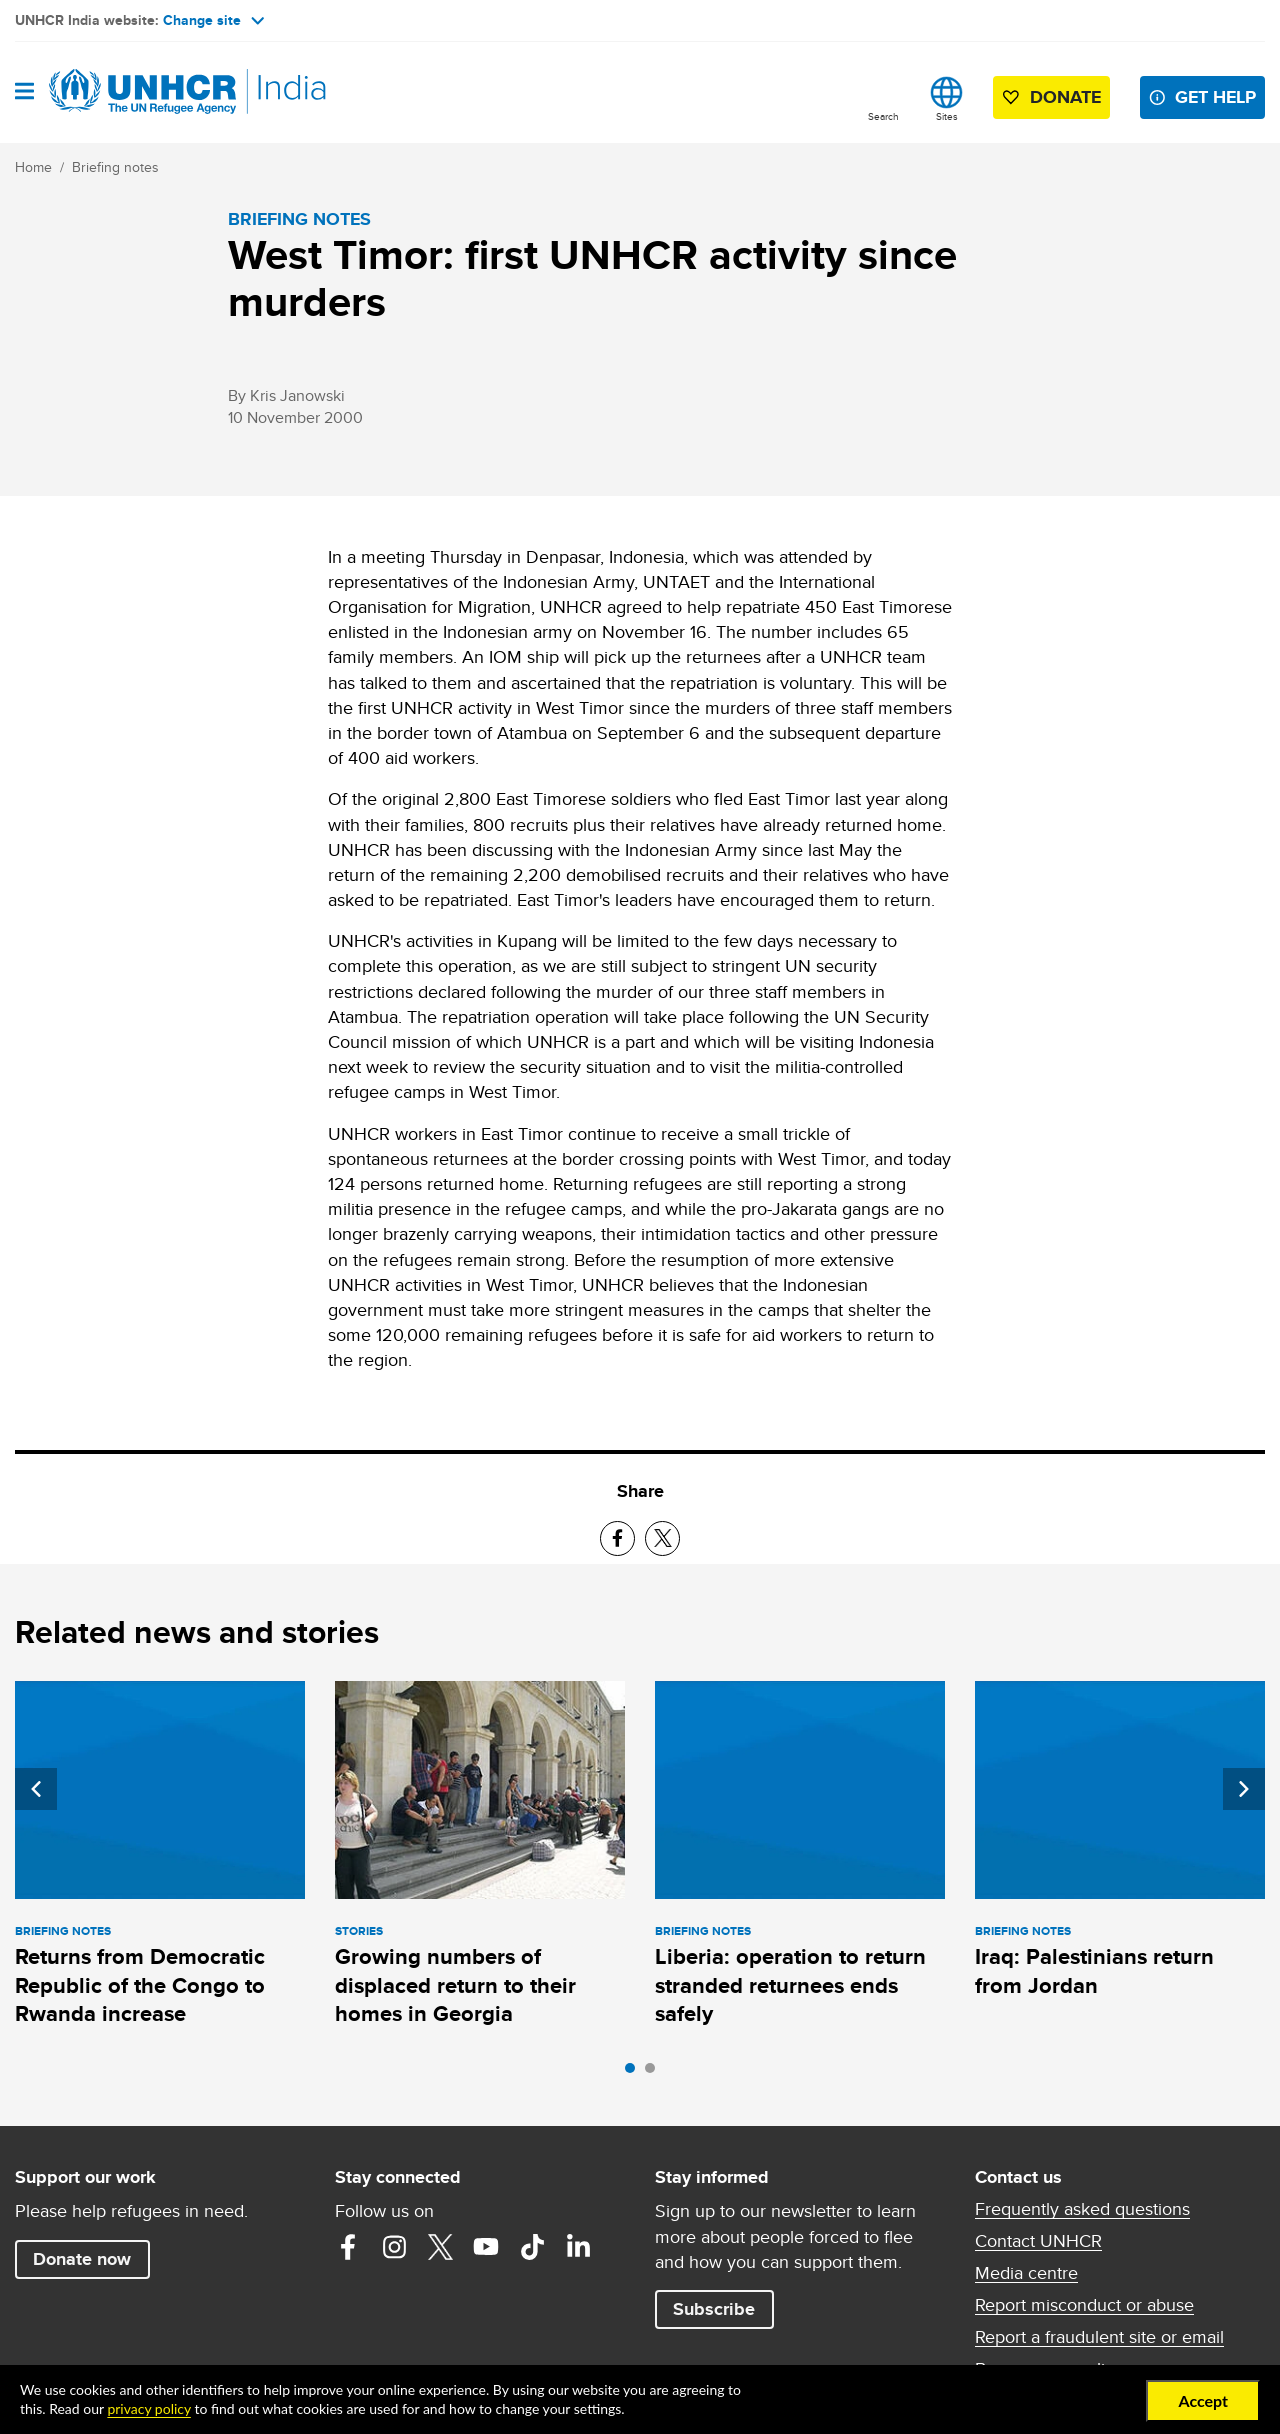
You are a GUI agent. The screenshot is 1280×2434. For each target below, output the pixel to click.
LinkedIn (578, 2247)
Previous (36, 1789)
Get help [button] (1215, 97)
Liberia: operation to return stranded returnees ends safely (790, 1985)
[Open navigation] (24, 92)
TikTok (532, 2247)
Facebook (348, 2247)
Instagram (394, 2247)
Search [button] (883, 116)
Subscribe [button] (714, 2309)
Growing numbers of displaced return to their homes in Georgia (455, 1985)
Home (33, 167)
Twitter (440, 2247)
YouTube (486, 2247)
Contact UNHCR (1038, 2241)
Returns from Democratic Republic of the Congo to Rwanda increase (140, 1985)
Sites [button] (947, 116)
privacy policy (148, 2408)
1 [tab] (635, 2073)
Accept (1203, 2400)
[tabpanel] (160, 1857)
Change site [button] (213, 20)
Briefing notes (115, 167)
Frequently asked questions (1082, 2209)
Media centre (1026, 2273)
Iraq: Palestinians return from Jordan (1094, 1970)
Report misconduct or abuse (1084, 2305)
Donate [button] (1065, 97)
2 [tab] (655, 2073)
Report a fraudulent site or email (1099, 2337)
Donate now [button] (82, 2259)
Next (1244, 1789)
